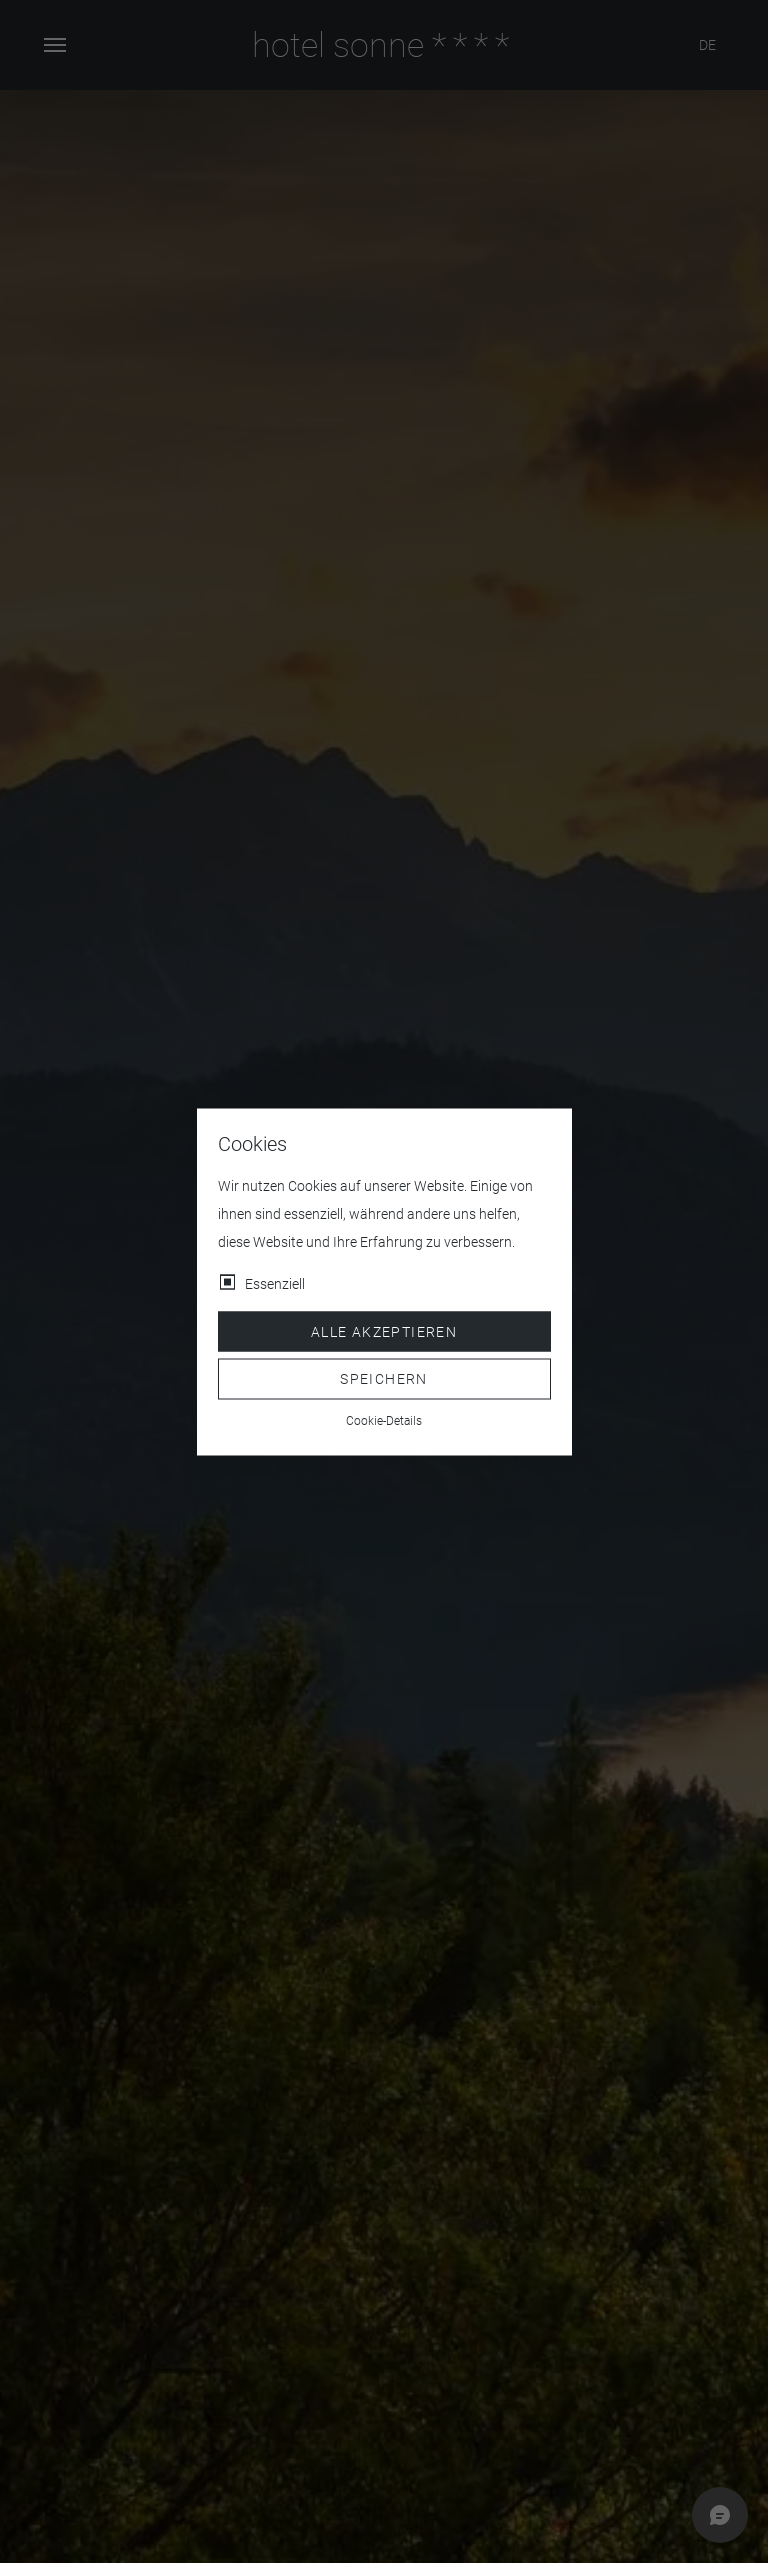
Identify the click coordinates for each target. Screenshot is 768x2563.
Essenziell (275, 1283)
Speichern (384, 1379)
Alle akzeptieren (384, 1331)
